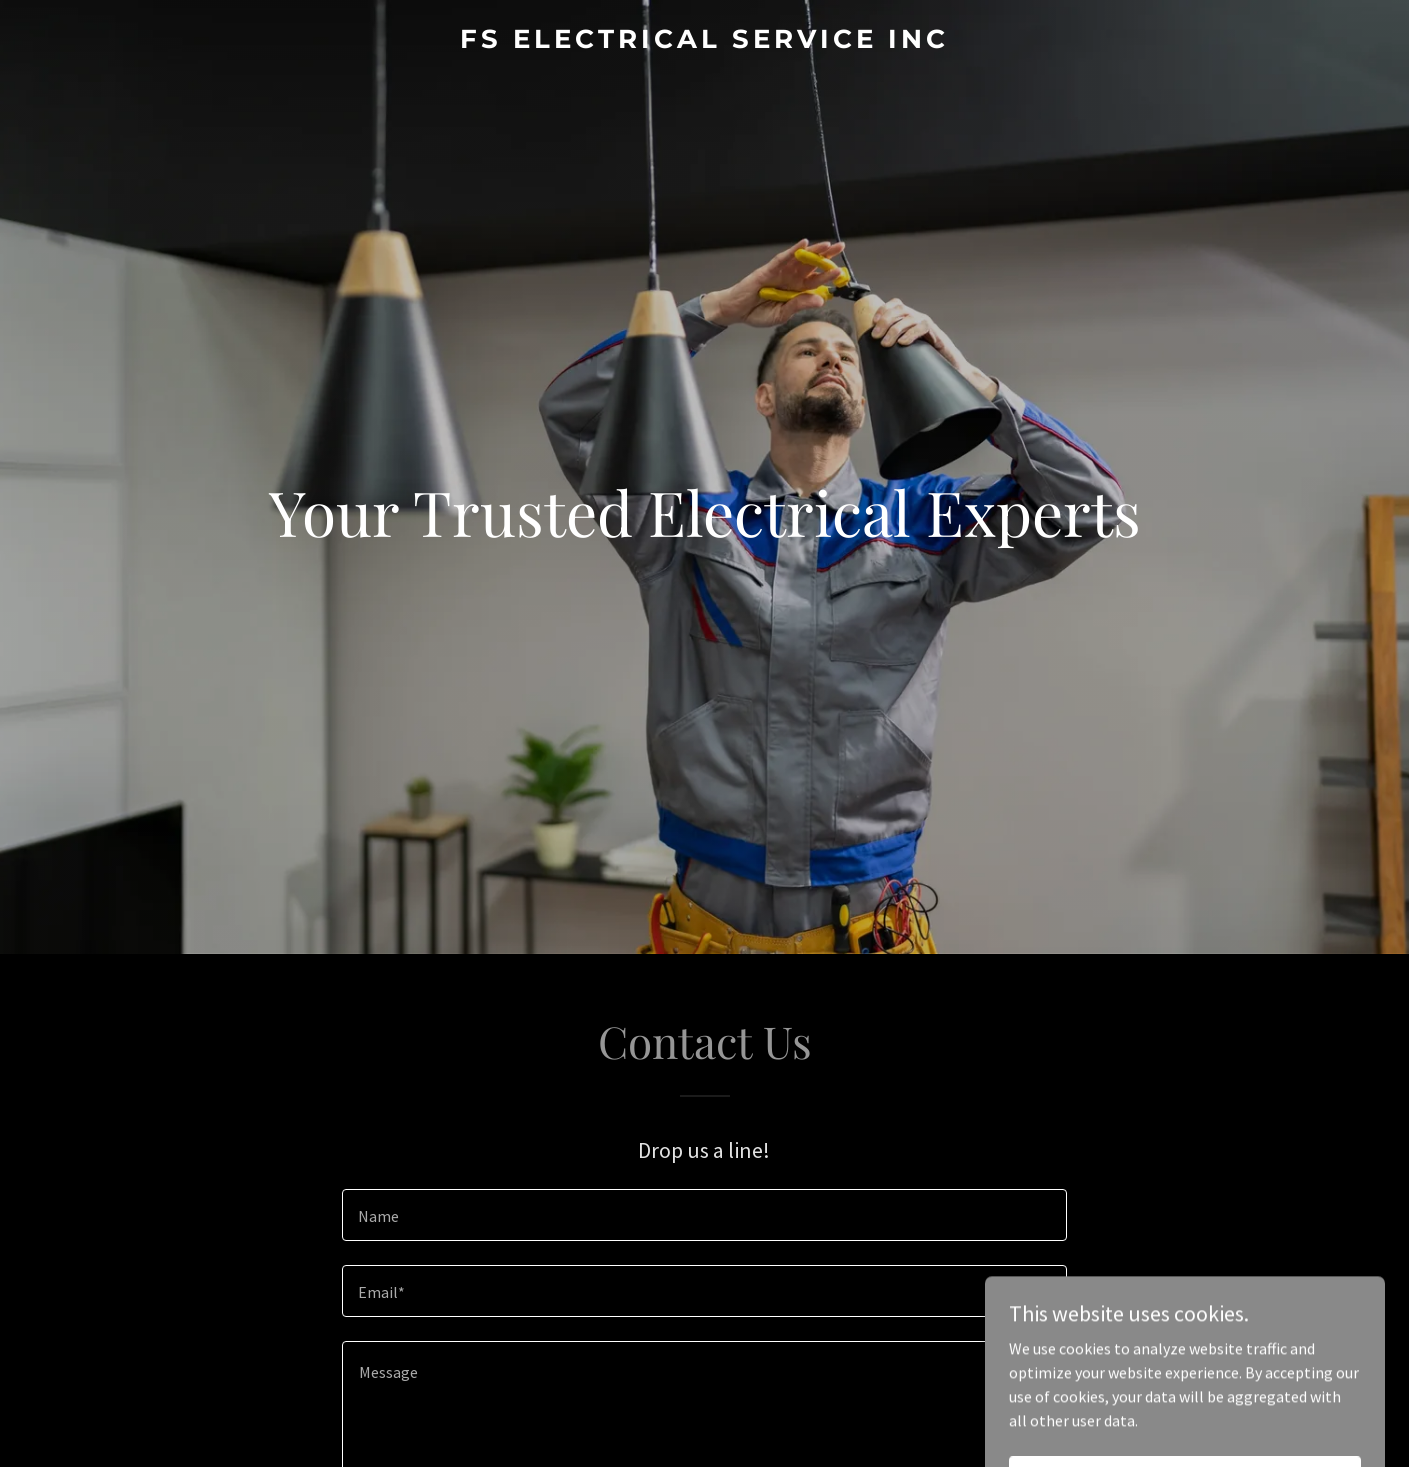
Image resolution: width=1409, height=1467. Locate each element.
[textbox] (704, 1215)
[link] (705, 42)
